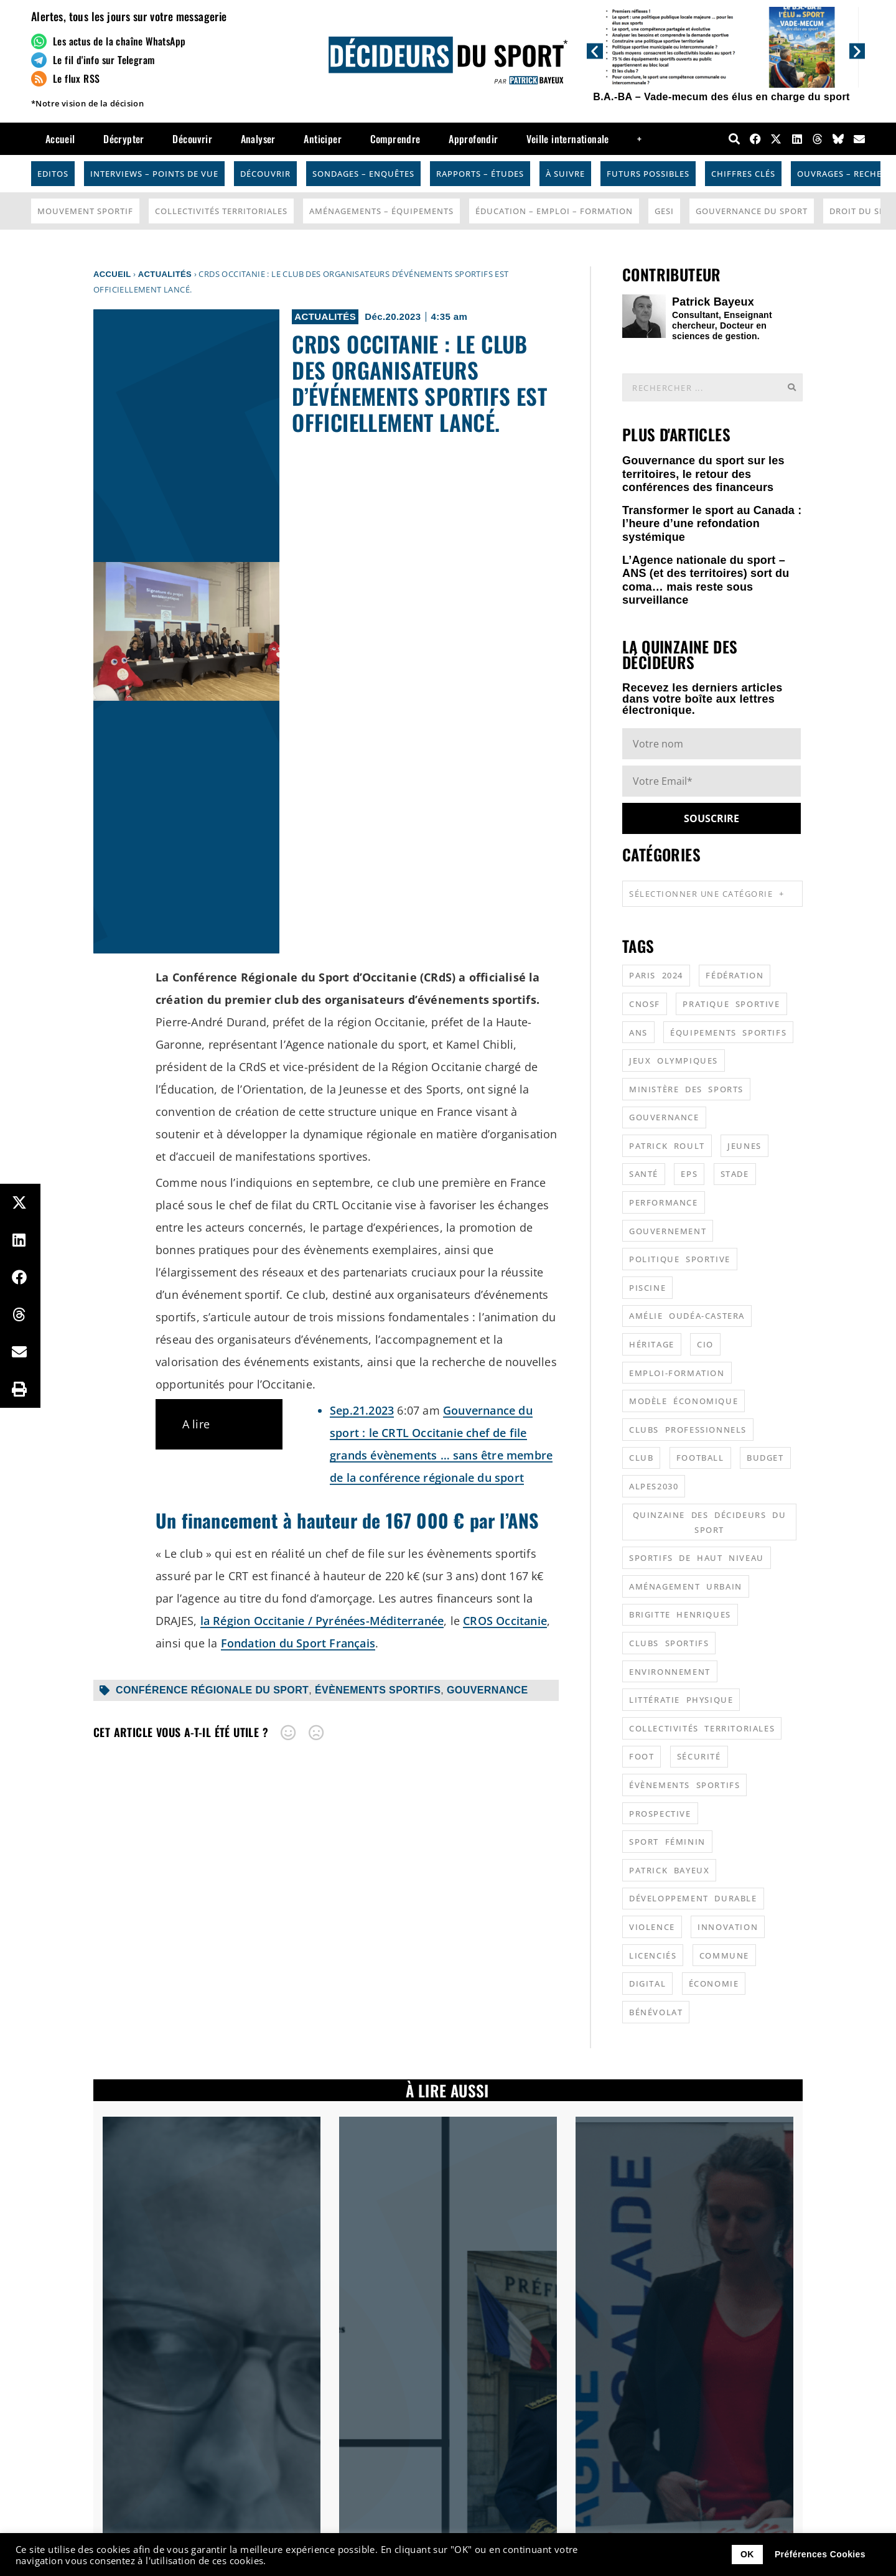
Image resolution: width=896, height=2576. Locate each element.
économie (714, 1983)
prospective (660, 1813)
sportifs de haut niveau (696, 1557)
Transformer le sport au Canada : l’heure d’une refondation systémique (711, 523)
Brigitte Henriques (680, 1614)
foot (641, 1756)
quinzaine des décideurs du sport (709, 1522)
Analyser (258, 138)
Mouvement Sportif (85, 211)
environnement (670, 1671)
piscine (647, 1287)
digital (647, 1983)
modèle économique (683, 1401)
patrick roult (667, 1145)
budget (765, 1457)
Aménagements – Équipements (381, 211)
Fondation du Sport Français (298, 1643)
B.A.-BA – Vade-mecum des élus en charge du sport (721, 96)
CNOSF (644, 1003)
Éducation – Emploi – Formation (554, 211)
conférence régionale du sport (212, 1690)
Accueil (60, 138)
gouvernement (667, 1231)
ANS (638, 1032)
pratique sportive (731, 1003)
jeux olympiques (673, 1060)
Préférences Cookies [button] (820, 2554)
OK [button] (747, 2554)
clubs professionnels (688, 1429)
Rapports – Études (480, 173)
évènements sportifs (378, 1690)
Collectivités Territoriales (221, 211)
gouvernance (487, 1690)
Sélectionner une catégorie (707, 893)
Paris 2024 (656, 975)
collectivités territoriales (702, 1728)
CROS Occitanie (505, 1620)
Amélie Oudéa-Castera (687, 1315)
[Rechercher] (791, 387)
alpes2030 (653, 1486)
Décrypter (123, 138)
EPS (689, 1173)
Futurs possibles (648, 173)
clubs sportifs (669, 1643)
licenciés (652, 1955)
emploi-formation (677, 1373)
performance (663, 1202)
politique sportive (679, 1259)
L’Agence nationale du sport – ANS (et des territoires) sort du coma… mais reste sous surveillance (705, 580)
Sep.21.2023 (362, 1410)
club (641, 1457)
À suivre (565, 173)
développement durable (693, 1898)
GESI (664, 211)
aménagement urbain (685, 1586)
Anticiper (323, 138)
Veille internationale (567, 138)
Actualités (165, 274)
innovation (728, 1926)
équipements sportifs (728, 1032)
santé (643, 1173)
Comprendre (395, 138)
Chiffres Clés (743, 173)
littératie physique (681, 1699)
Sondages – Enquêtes (363, 173)
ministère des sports (686, 1089)
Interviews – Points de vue (154, 173)
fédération (734, 975)
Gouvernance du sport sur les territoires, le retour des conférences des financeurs (703, 474)
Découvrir (192, 138)
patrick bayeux (669, 1870)
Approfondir (473, 138)
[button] (594, 51)
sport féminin (667, 1841)
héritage (651, 1344)
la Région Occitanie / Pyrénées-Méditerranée (322, 1620)
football (700, 1457)
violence (652, 1926)
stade (735, 1173)
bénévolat (656, 2012)
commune (724, 1955)
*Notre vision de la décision (87, 103)
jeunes (744, 1145)
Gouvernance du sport (752, 211)
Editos (52, 173)
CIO (705, 1344)
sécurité (699, 1756)
